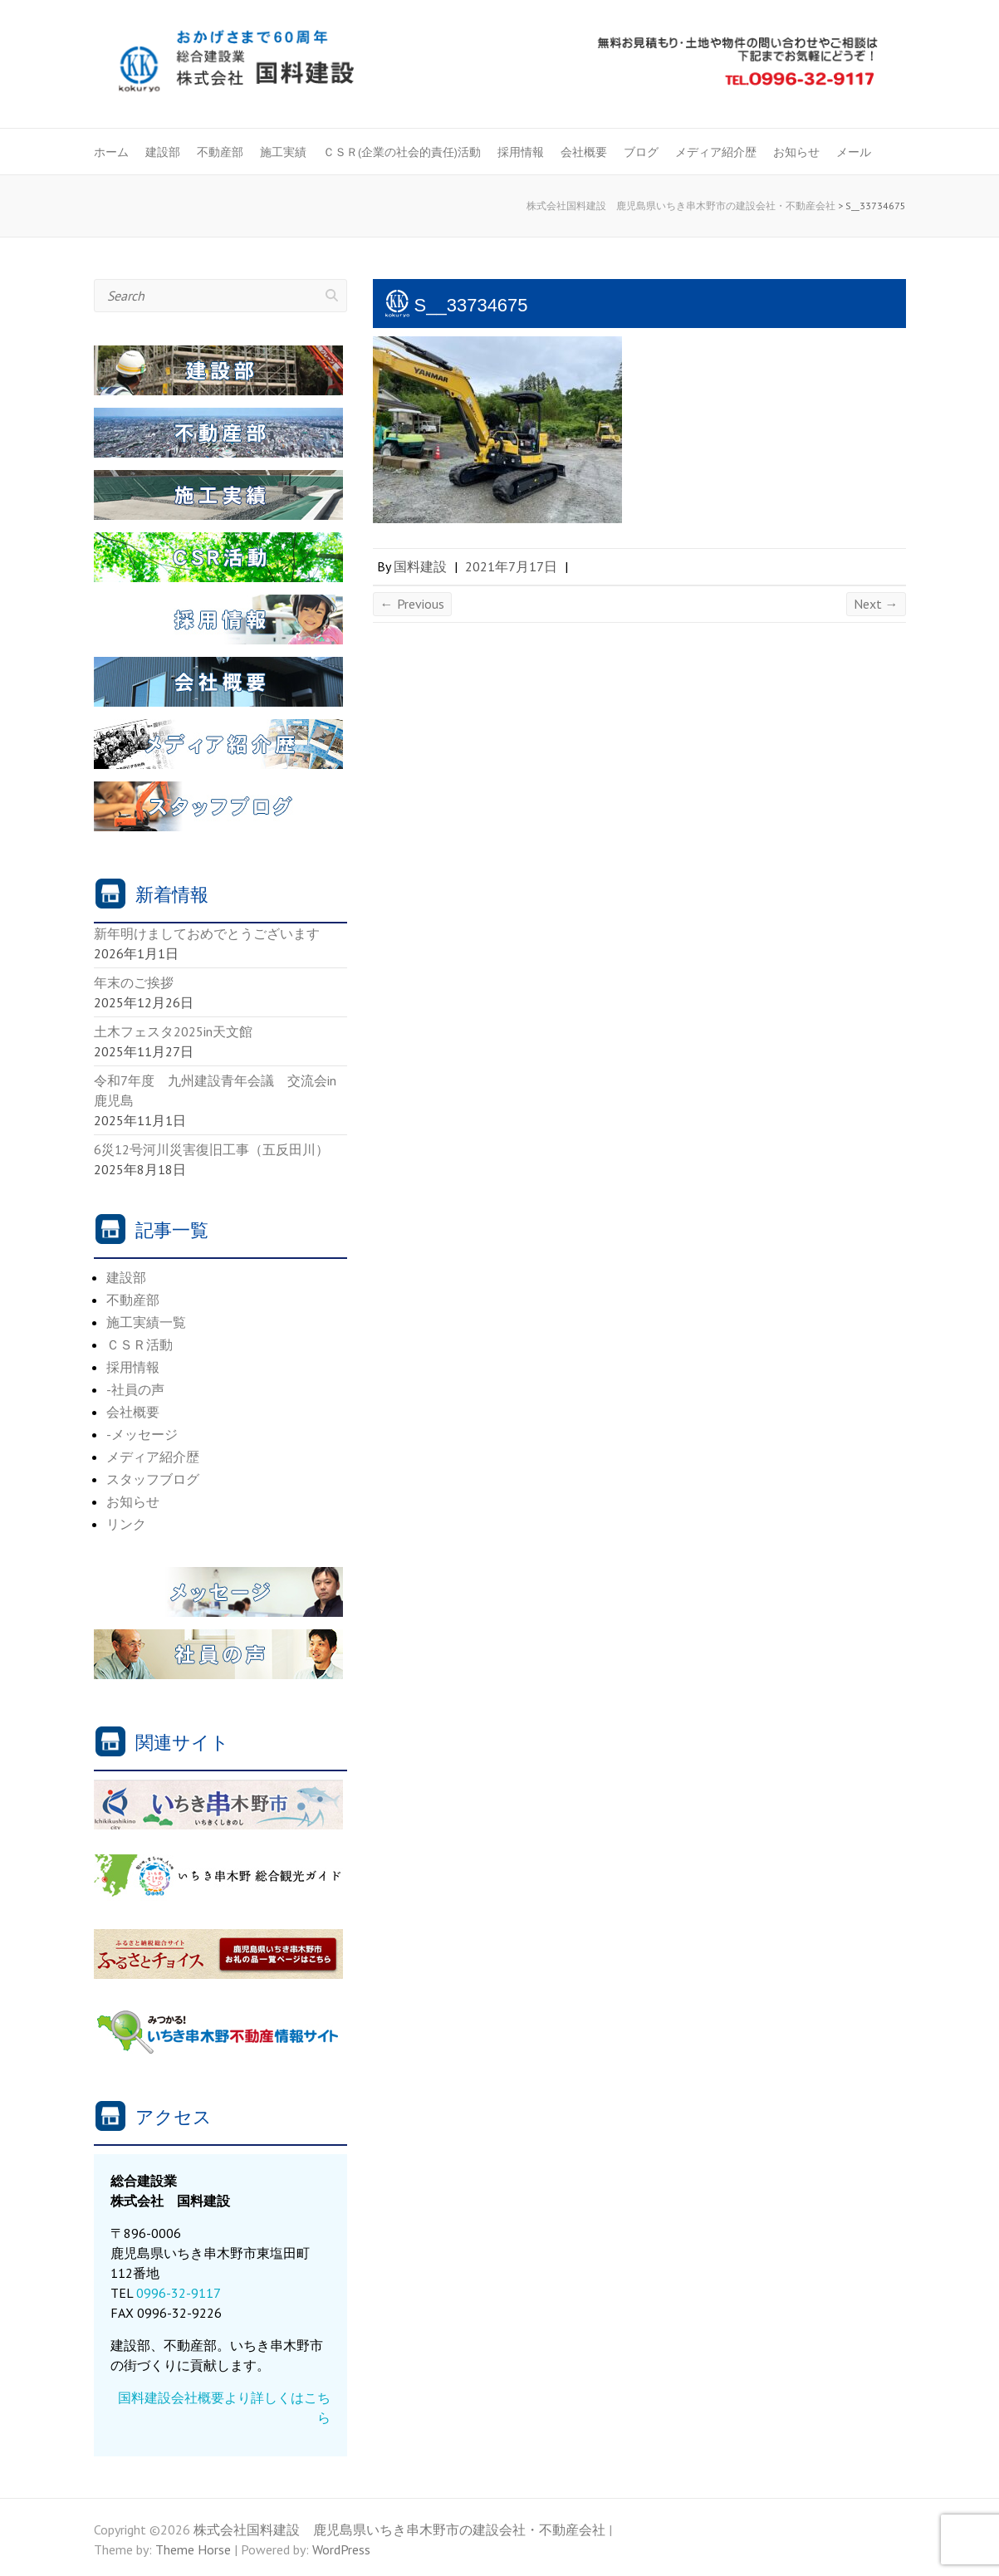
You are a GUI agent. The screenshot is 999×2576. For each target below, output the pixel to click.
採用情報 (520, 151)
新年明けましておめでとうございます (207, 933)
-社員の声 (135, 1389)
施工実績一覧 (146, 1322)
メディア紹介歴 (716, 151)
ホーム (111, 151)
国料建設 (420, 566)
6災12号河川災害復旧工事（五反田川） (211, 1149)
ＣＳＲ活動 (139, 1344)
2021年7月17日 (511, 566)
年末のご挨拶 (134, 982)
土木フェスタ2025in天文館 (173, 1031)
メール (853, 151)
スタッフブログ (152, 1479)
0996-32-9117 (178, 2293)
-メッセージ (142, 1434)
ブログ (641, 151)
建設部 (162, 151)
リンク (126, 1524)
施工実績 (283, 151)
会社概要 (584, 151)
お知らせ (796, 151)
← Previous (412, 603)
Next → (876, 603)
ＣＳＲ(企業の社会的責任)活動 (402, 151)
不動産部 (220, 151)
